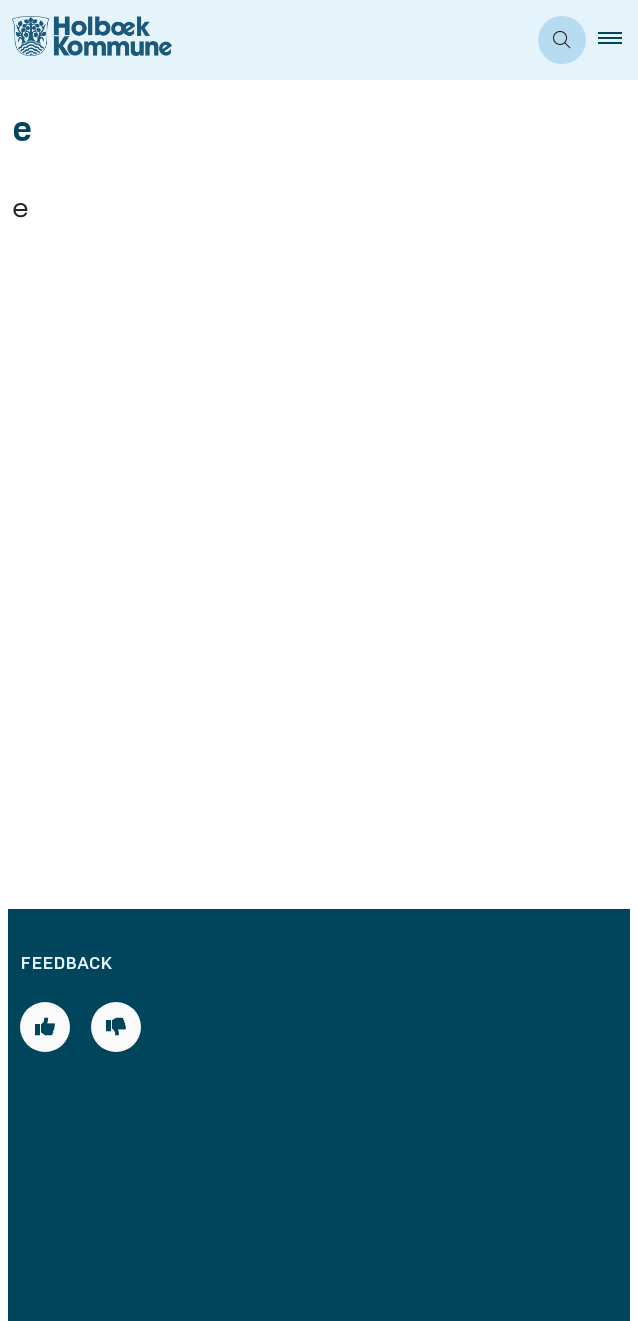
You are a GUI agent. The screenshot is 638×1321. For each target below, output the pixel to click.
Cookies (71, 1096)
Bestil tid (74, 955)
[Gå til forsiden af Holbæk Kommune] (263, 40)
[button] (618, 40)
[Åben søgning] (562, 40)
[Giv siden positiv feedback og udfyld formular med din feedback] (45, 426)
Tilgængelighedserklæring (150, 1165)
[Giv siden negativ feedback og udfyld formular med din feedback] (116, 426)
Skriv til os (80, 990)
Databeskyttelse (108, 1130)
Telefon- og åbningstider (146, 921)
